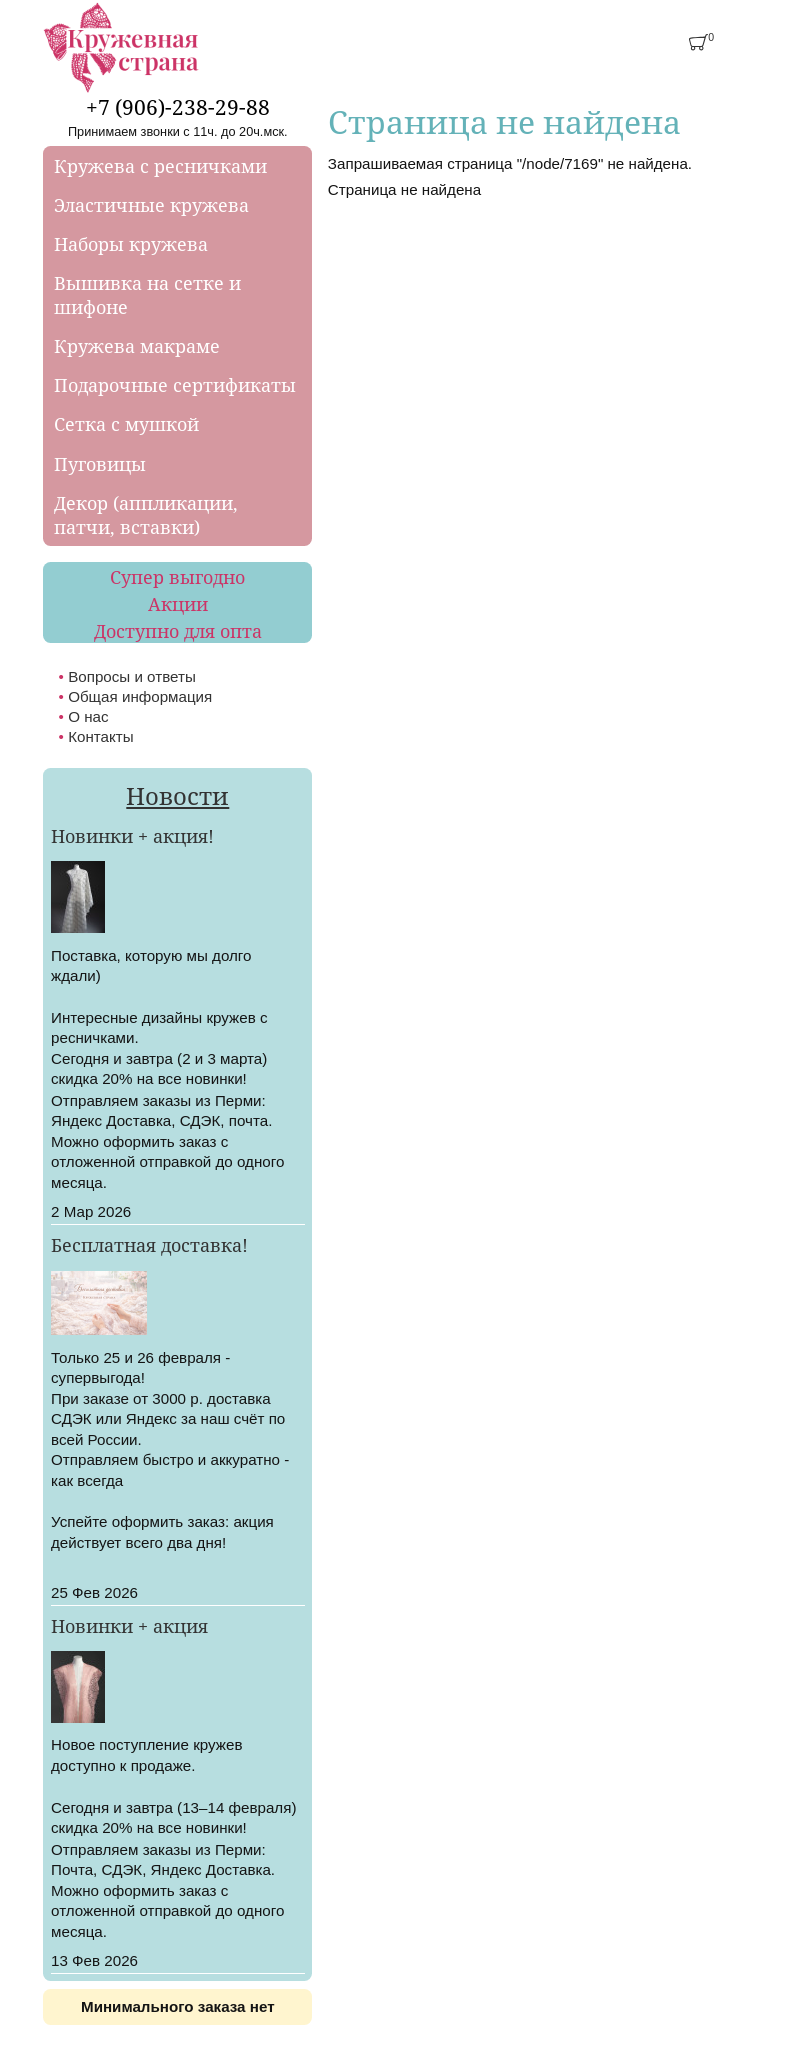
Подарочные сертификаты (175, 385)
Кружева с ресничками (160, 166)
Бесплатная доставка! (149, 1245)
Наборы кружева (131, 244)
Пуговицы (100, 464)
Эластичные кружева (151, 205)
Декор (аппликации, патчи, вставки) (146, 515)
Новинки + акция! (132, 836)
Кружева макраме (137, 346)
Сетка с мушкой (126, 424)
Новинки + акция (129, 1626)
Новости (177, 795)
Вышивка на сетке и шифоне (147, 295)
